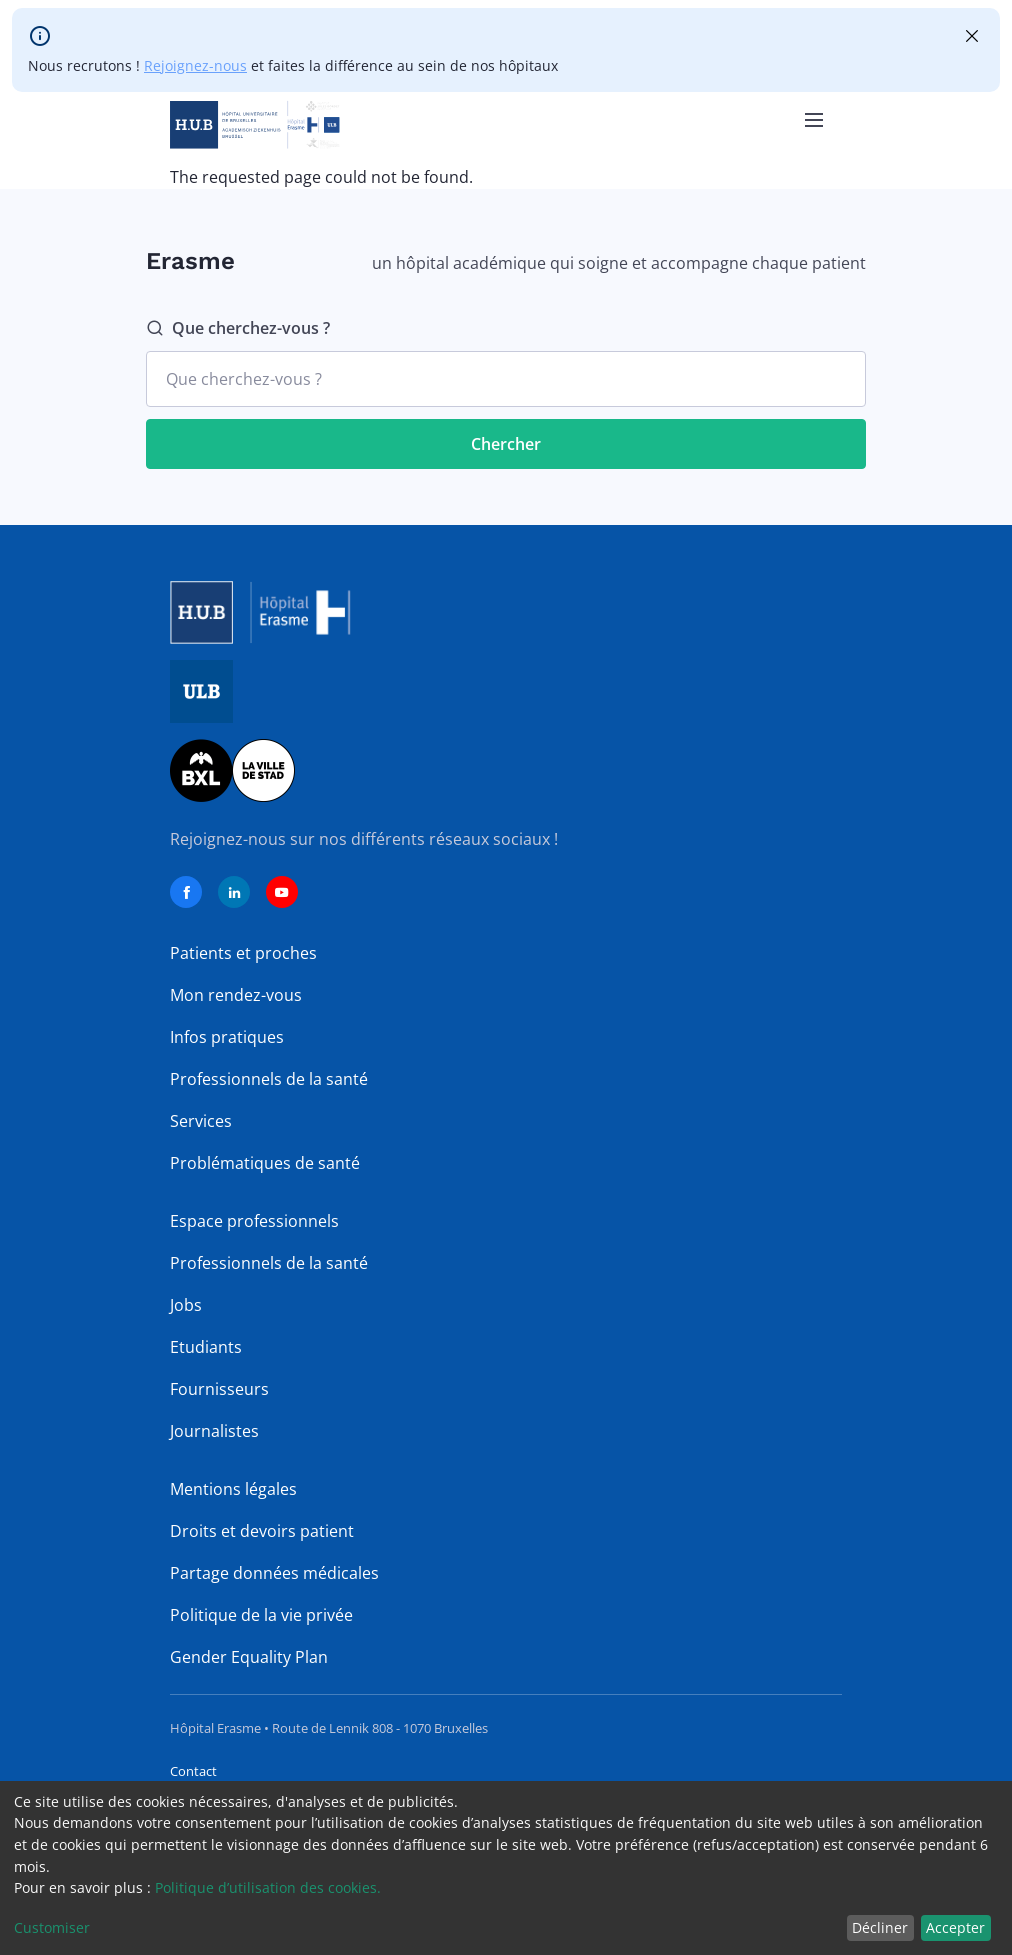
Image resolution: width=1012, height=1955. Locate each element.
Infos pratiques (227, 1037)
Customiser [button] (52, 1927)
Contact (193, 1771)
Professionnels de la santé (269, 1079)
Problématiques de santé (265, 1163)
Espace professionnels (254, 1221)
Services (201, 1121)
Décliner (880, 1927)
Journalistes (214, 1431)
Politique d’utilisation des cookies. (268, 1887)
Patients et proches (243, 953)
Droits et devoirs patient (262, 1531)
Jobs (186, 1305)
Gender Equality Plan (249, 1657)
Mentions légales (233, 1489)
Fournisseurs (219, 1389)
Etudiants (206, 1347)
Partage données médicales (274, 1573)
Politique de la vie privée (261, 1615)
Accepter (955, 1927)
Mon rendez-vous (236, 995)
